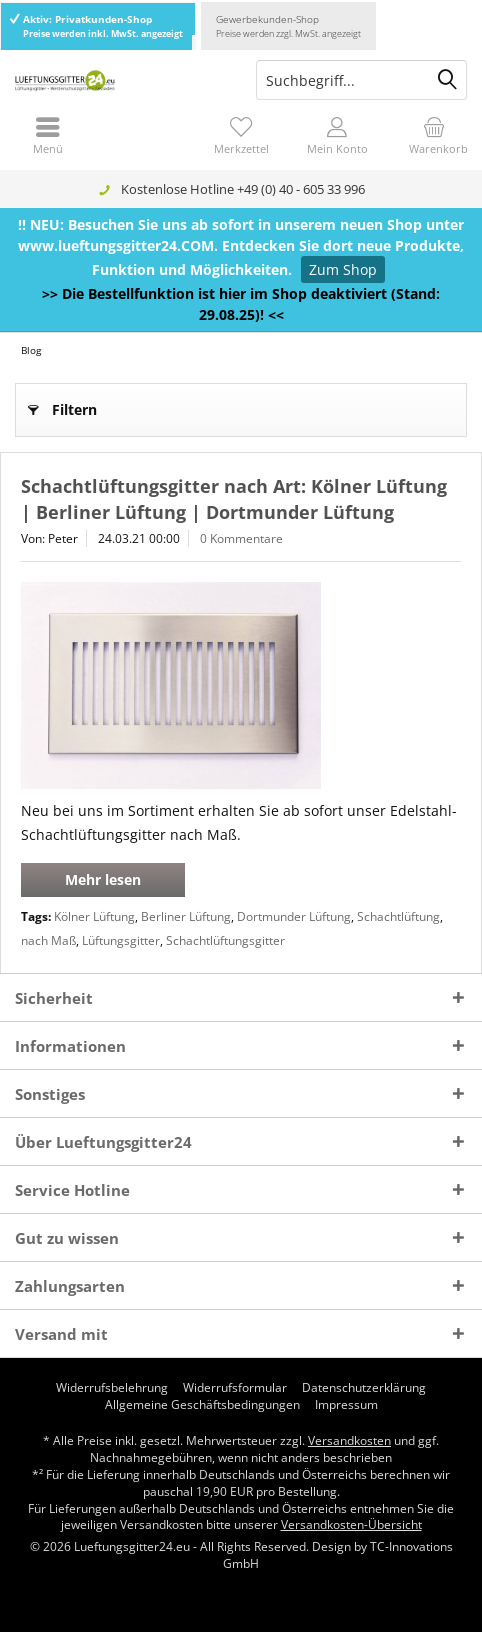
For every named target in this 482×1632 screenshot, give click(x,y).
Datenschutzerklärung (364, 1388)
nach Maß (48, 940)
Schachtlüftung (398, 916)
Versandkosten (349, 1440)
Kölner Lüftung (94, 916)
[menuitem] (434, 135)
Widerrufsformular (235, 1388)
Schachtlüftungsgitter (225, 940)
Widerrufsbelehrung (112, 1388)
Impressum (346, 1405)
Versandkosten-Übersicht (351, 1524)
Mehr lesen (103, 879)
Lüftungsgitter (121, 940)
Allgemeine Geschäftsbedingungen (202, 1405)
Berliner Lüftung (186, 916)
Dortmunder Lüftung (294, 916)
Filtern (62, 406)
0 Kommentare (241, 538)
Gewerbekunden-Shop (288, 26)
